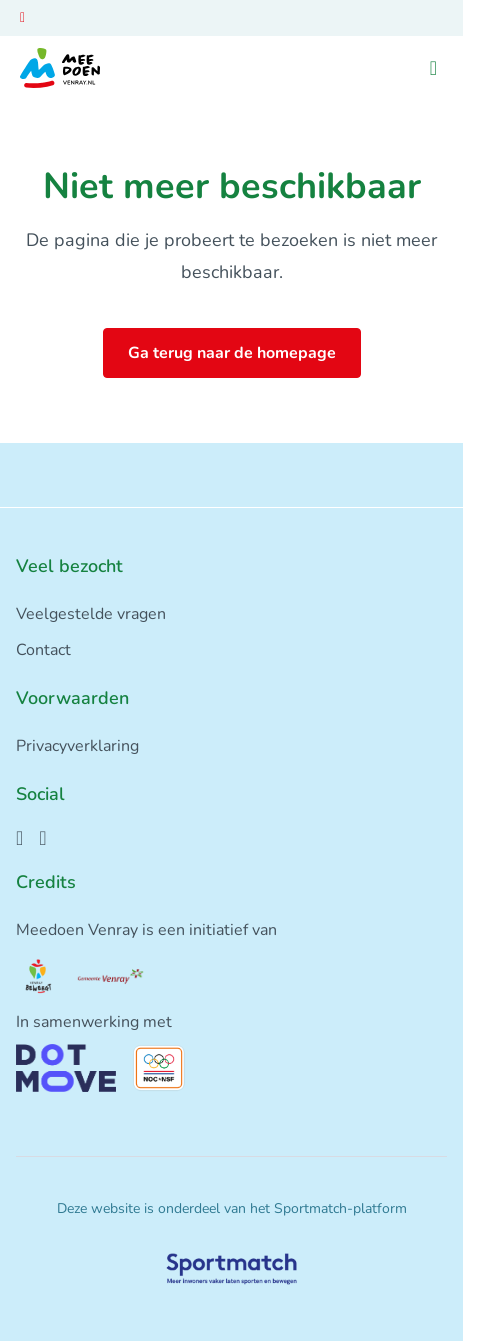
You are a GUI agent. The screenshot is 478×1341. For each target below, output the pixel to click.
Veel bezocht (69, 566)
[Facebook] (19, 838)
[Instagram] (42, 838)
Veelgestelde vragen (91, 614)
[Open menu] (433, 68)
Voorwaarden (72, 698)
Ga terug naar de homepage (232, 353)
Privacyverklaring (77, 746)
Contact (43, 650)
